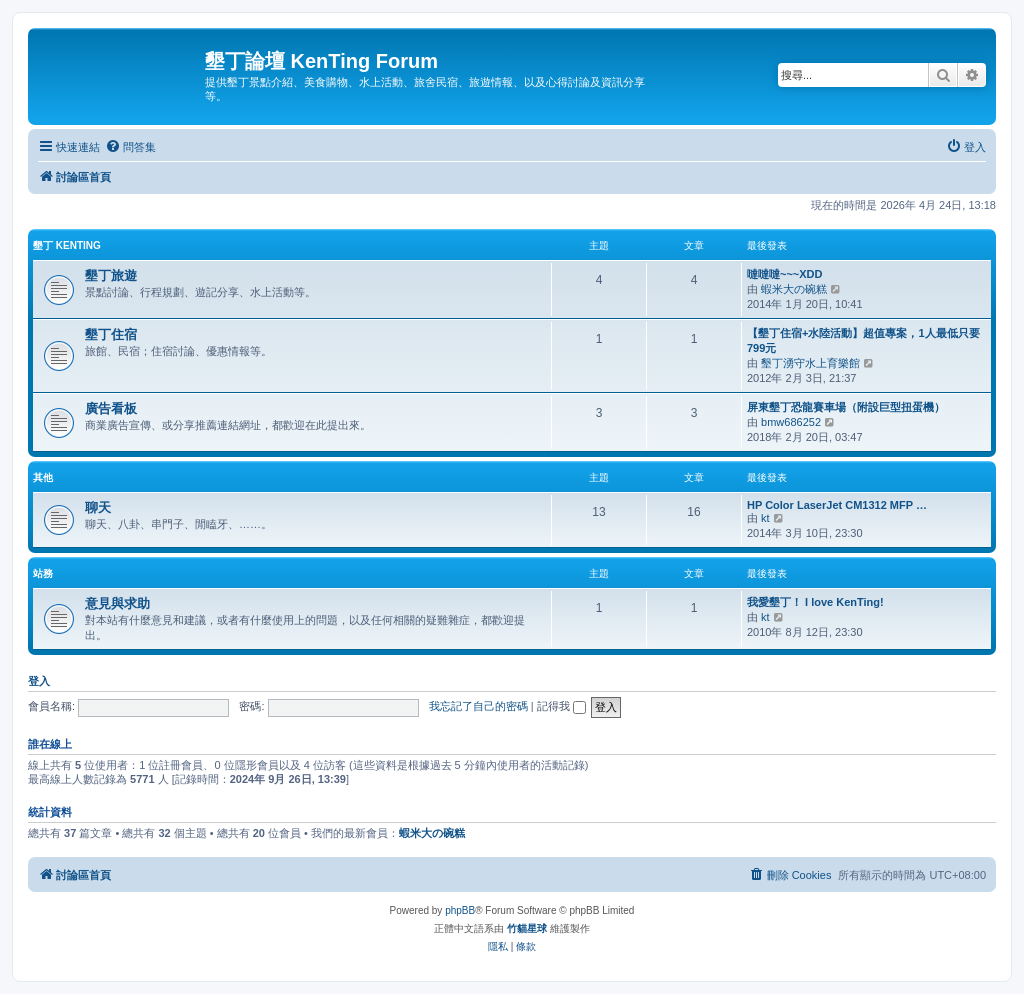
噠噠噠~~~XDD (785, 274)
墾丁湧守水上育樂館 (810, 363)
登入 (39, 681)
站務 (43, 573)
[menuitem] (130, 147)
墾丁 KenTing (67, 245)
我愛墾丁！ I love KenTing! (815, 602)
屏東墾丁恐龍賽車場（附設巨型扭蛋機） (846, 407)
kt (765, 518)
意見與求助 (117, 603)
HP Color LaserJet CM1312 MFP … (837, 505)
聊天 (98, 507)
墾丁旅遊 (111, 275)
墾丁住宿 (111, 334)
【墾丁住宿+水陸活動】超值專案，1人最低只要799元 (863, 340)
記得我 (561, 706)
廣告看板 (111, 408)
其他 (43, 477)
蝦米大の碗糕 (794, 289)
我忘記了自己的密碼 (478, 706)
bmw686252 (791, 422)
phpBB (460, 910)
